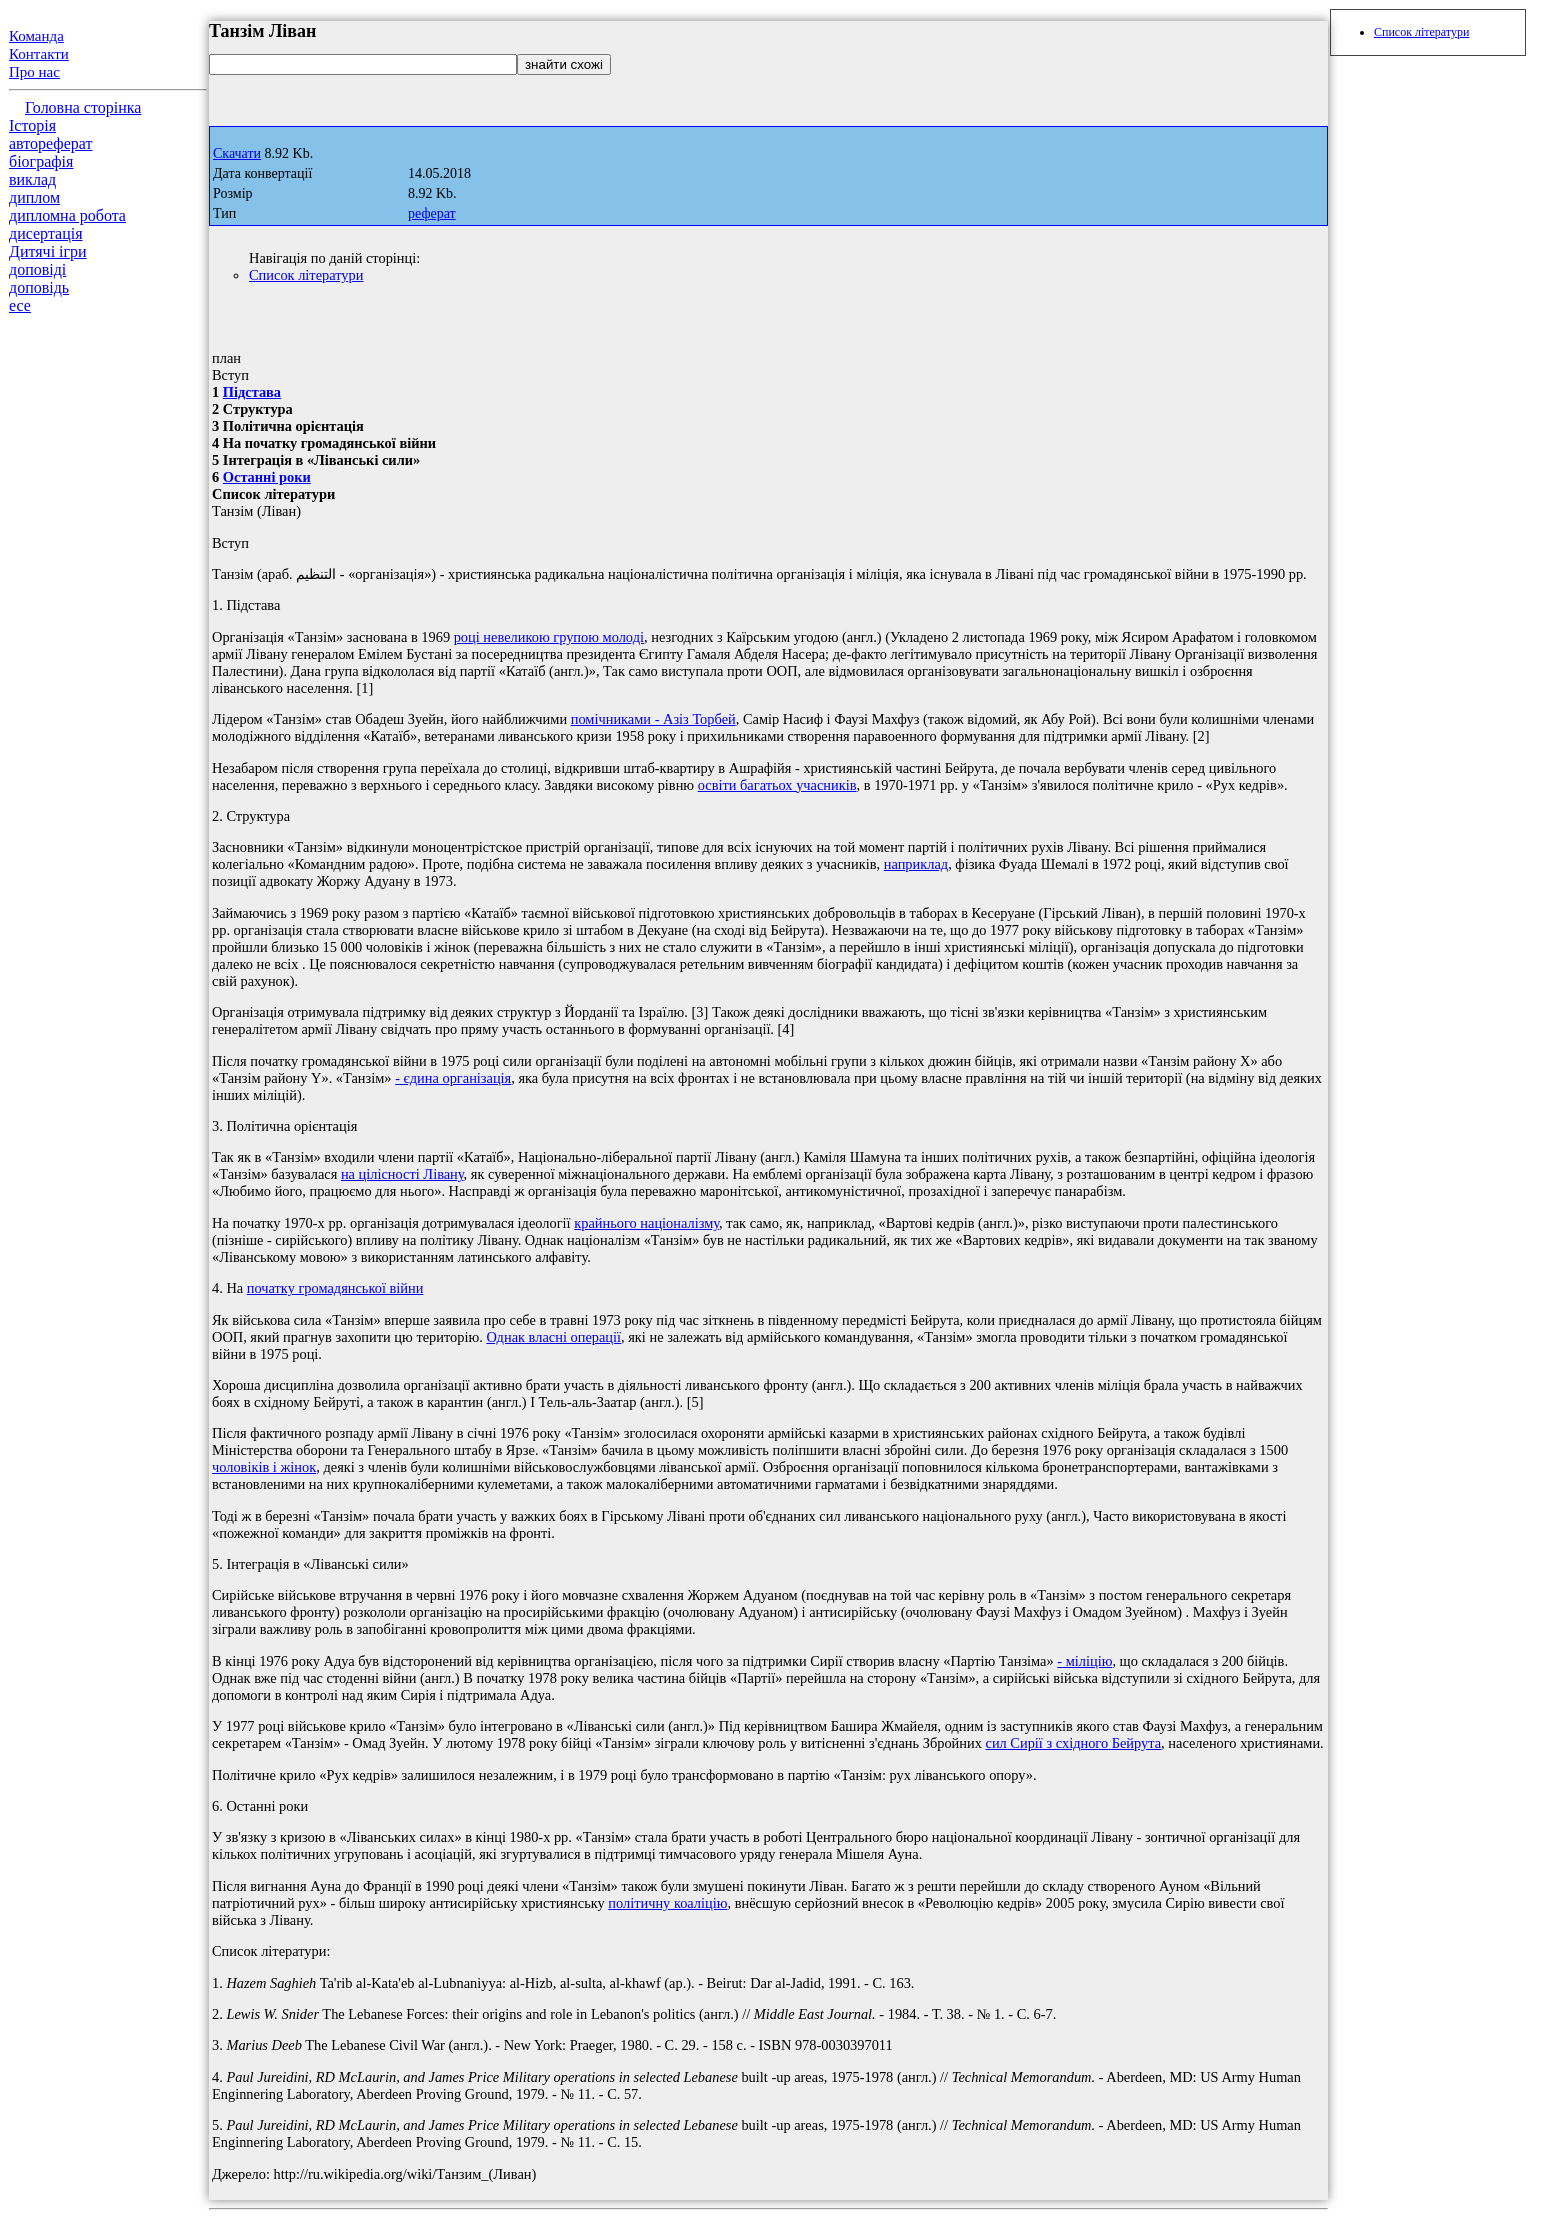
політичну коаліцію (667, 1903)
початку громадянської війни (335, 1288)
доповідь (39, 287)
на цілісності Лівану (402, 1174)
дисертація (46, 233)
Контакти (39, 54)
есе (20, 305)
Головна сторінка (83, 107)
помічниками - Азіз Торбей (653, 719)
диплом (34, 197)
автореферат (50, 143)
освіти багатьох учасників (777, 785)
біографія (41, 161)
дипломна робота (67, 215)
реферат (432, 213)
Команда (36, 36)
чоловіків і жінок (264, 1467)
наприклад (916, 864)
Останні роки (267, 477)
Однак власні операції (553, 1337)
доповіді (37, 269)
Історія (32, 125)
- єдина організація (453, 1078)
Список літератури (306, 275)
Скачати (237, 153)
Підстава (252, 392)
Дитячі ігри (48, 251)
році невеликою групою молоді (549, 637)
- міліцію (1084, 1661)
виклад (32, 179)
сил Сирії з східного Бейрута (1074, 1743)
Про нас (34, 72)
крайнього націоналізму (646, 1223)
